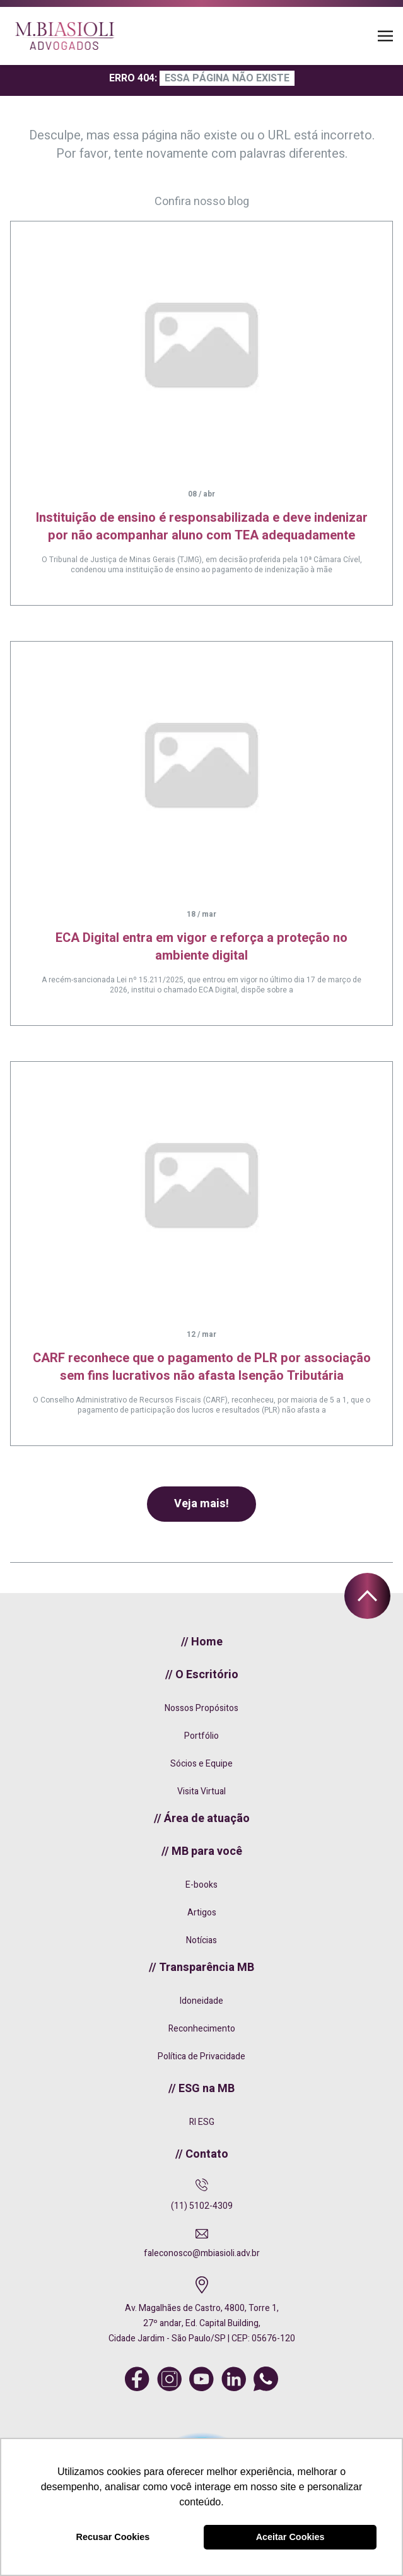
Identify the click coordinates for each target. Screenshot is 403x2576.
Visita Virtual (201, 1791)
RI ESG (201, 2122)
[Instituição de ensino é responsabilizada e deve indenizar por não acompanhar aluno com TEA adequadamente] (201, 345)
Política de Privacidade (201, 2056)
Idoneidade (201, 2001)
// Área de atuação (202, 1818)
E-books (201, 1884)
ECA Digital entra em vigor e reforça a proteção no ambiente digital (201, 947)
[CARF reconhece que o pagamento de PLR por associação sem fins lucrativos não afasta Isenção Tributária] (201, 1185)
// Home (202, 1641)
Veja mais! (201, 1503)
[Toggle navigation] (385, 36)
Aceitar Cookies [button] (290, 2537)
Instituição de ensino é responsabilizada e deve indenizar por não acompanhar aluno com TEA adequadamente (202, 526)
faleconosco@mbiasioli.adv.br (202, 2253)
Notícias (201, 1940)
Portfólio (201, 1736)
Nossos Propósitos (201, 1708)
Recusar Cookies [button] (113, 2537)
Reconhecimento (201, 2028)
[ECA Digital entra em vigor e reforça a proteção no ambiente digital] (201, 765)
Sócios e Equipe (201, 1763)
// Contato (201, 2154)
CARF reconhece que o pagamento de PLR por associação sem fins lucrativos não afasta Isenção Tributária (202, 1367)
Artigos (201, 1912)
